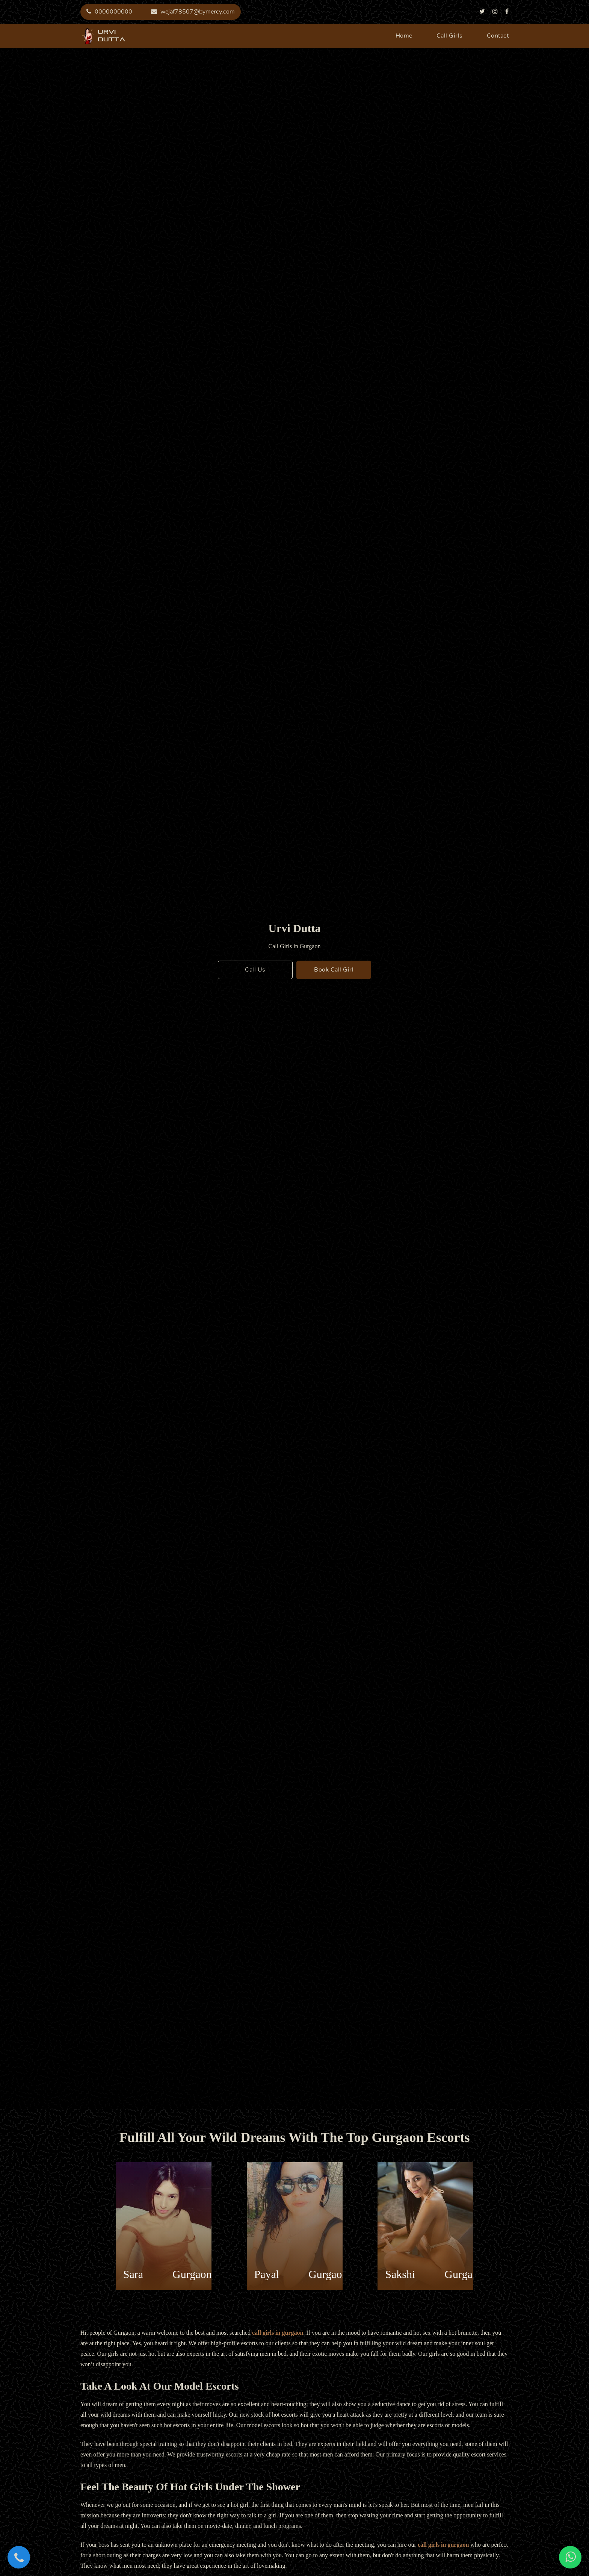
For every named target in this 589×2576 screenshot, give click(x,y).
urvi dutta (87, 35)
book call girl (333, 970)
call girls (449, 36)
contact (498, 36)
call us (255, 970)
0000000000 (109, 12)
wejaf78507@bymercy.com (193, 12)
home (404, 36)
